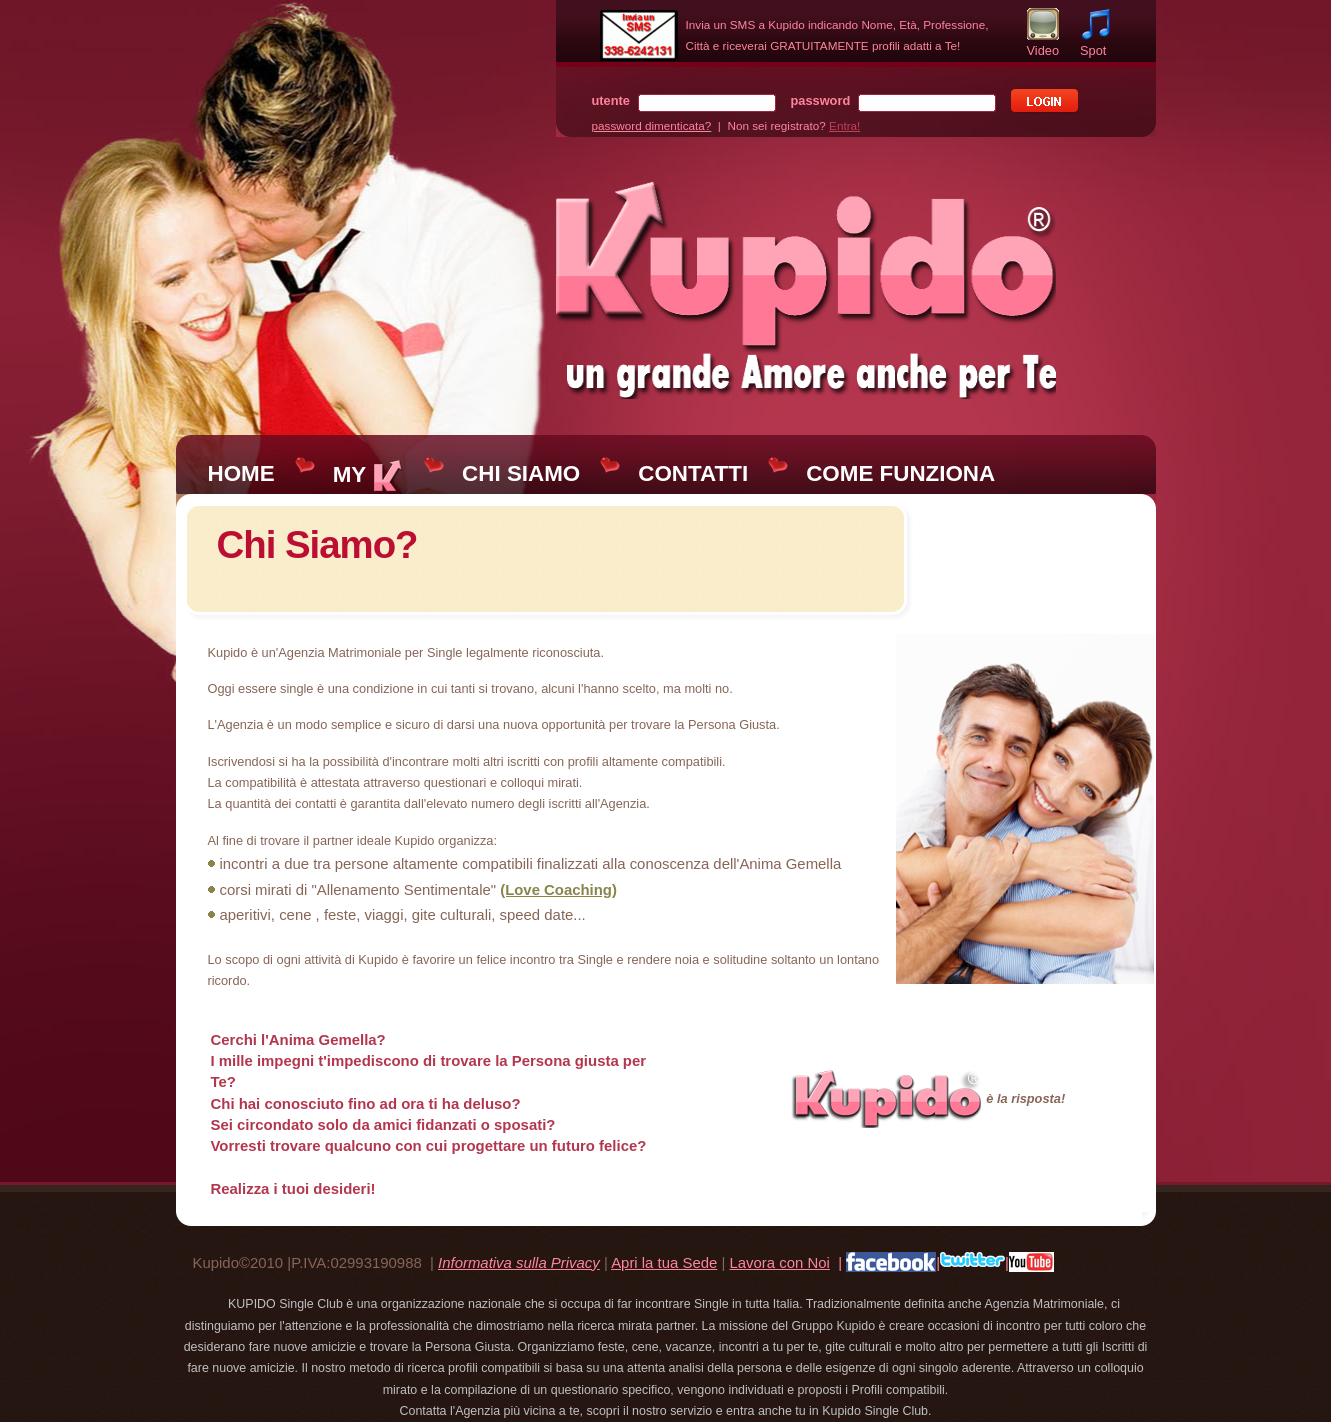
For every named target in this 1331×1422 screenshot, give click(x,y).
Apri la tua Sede (664, 1262)
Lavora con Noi (779, 1262)
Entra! (844, 125)
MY (368, 474)
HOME (241, 473)
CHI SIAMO (521, 473)
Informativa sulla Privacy (519, 1262)
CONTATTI (693, 473)
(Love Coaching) (558, 889)
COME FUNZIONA (900, 473)
